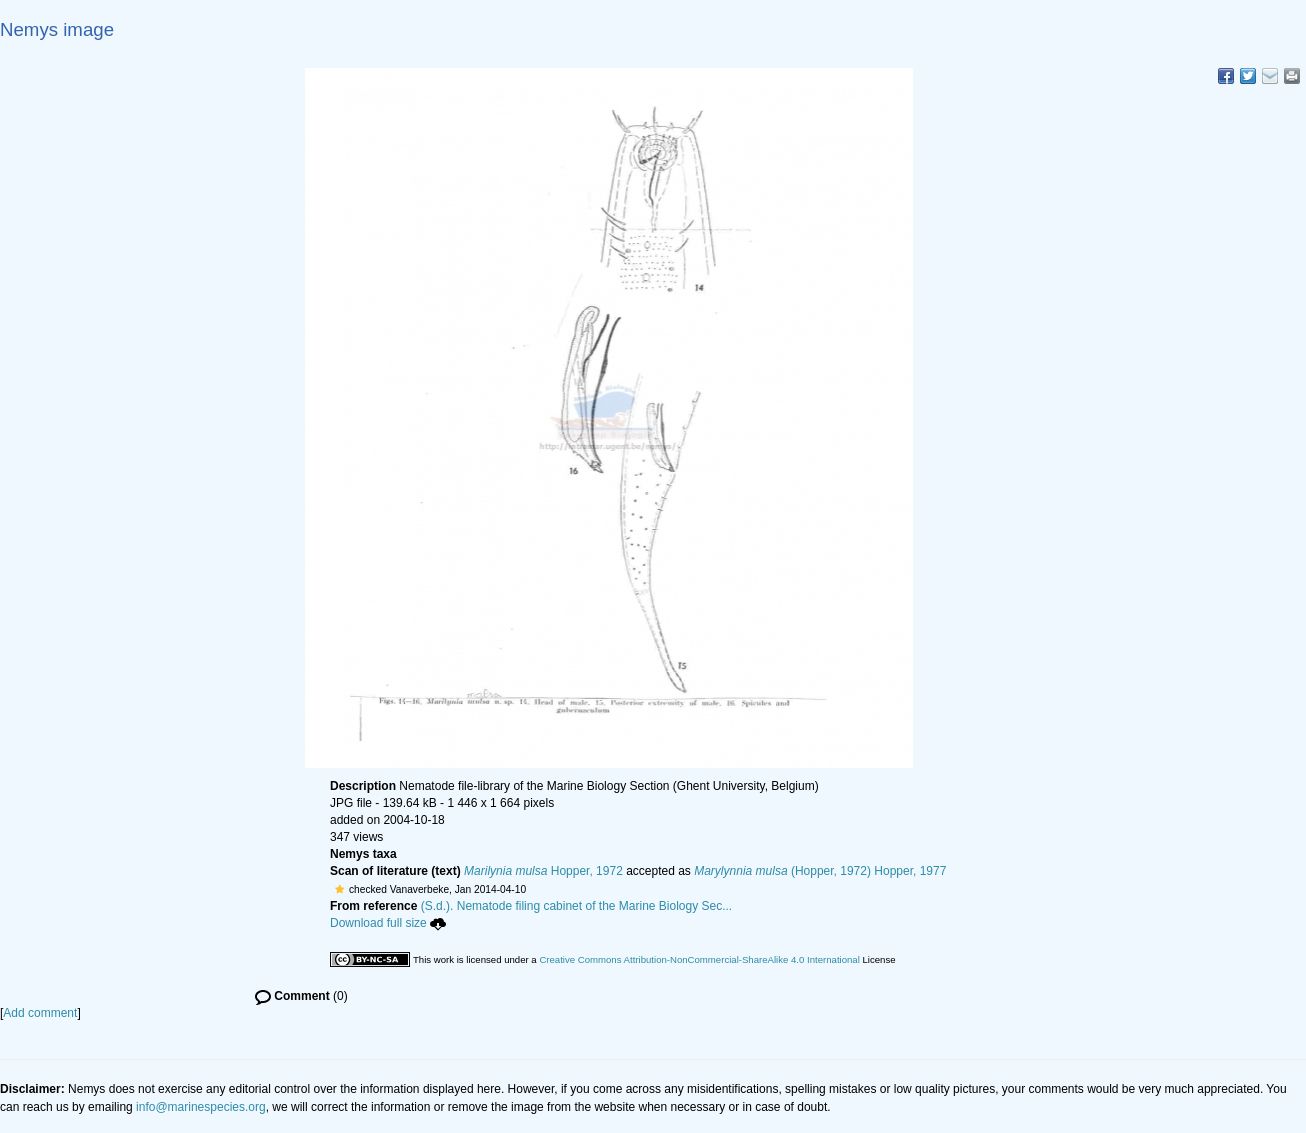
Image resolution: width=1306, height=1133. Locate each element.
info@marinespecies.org (201, 1107)
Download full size (388, 923)
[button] (339, 889)
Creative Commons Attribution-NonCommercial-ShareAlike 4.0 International (699, 959)
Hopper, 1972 (543, 871)
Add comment (40, 1013)
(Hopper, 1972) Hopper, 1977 (820, 871)
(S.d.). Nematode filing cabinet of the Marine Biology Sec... (577, 906)
